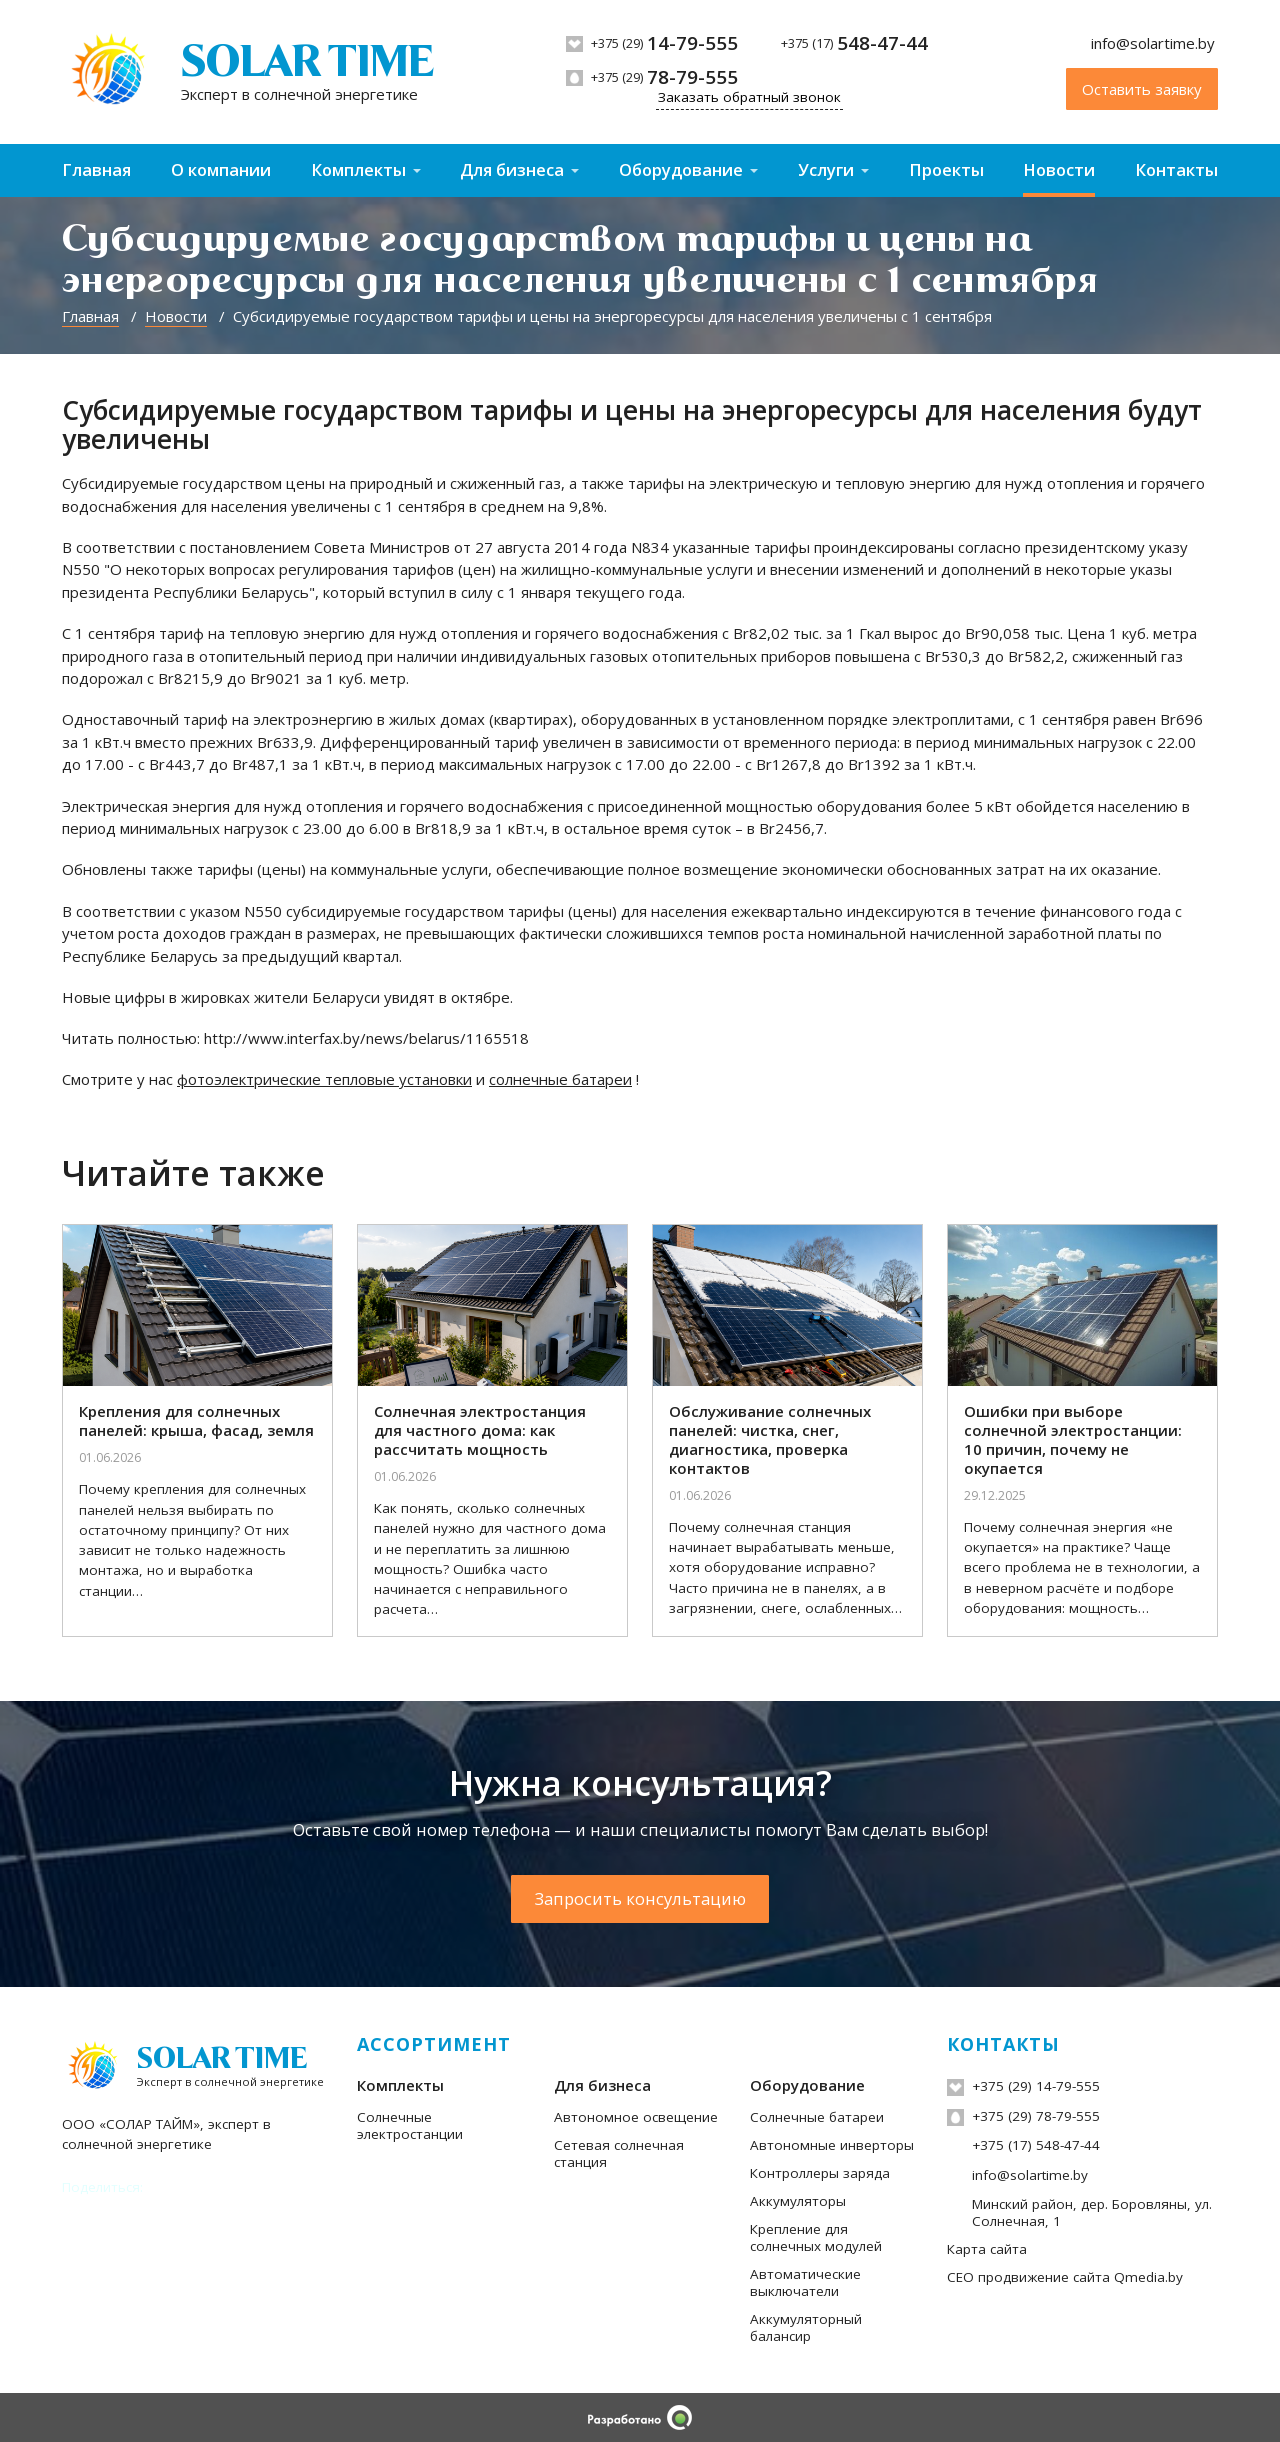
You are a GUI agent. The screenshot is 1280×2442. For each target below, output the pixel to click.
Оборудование (681, 169)
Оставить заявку (1142, 89)
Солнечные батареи (817, 2117)
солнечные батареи (560, 1079)
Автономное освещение (636, 2117)
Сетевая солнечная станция (619, 2153)
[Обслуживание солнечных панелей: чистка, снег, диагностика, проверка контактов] (787, 1430)
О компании (221, 169)
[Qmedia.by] (640, 2417)
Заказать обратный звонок (749, 97)
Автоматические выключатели (805, 2282)
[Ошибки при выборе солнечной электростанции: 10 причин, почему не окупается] (1082, 1430)
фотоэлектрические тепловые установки (324, 1079)
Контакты (1176, 169)
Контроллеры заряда (820, 2173)
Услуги (826, 169)
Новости (1059, 169)
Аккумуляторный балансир (806, 2327)
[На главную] (247, 72)
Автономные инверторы (832, 2145)
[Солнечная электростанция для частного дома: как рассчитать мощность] (492, 1430)
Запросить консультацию (640, 1898)
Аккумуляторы (798, 2201)
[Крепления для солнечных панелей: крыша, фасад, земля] (197, 1430)
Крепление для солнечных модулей (816, 2237)
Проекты (946, 169)
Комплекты (358, 169)
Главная (96, 169)
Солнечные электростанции (410, 2125)
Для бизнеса (512, 169)
